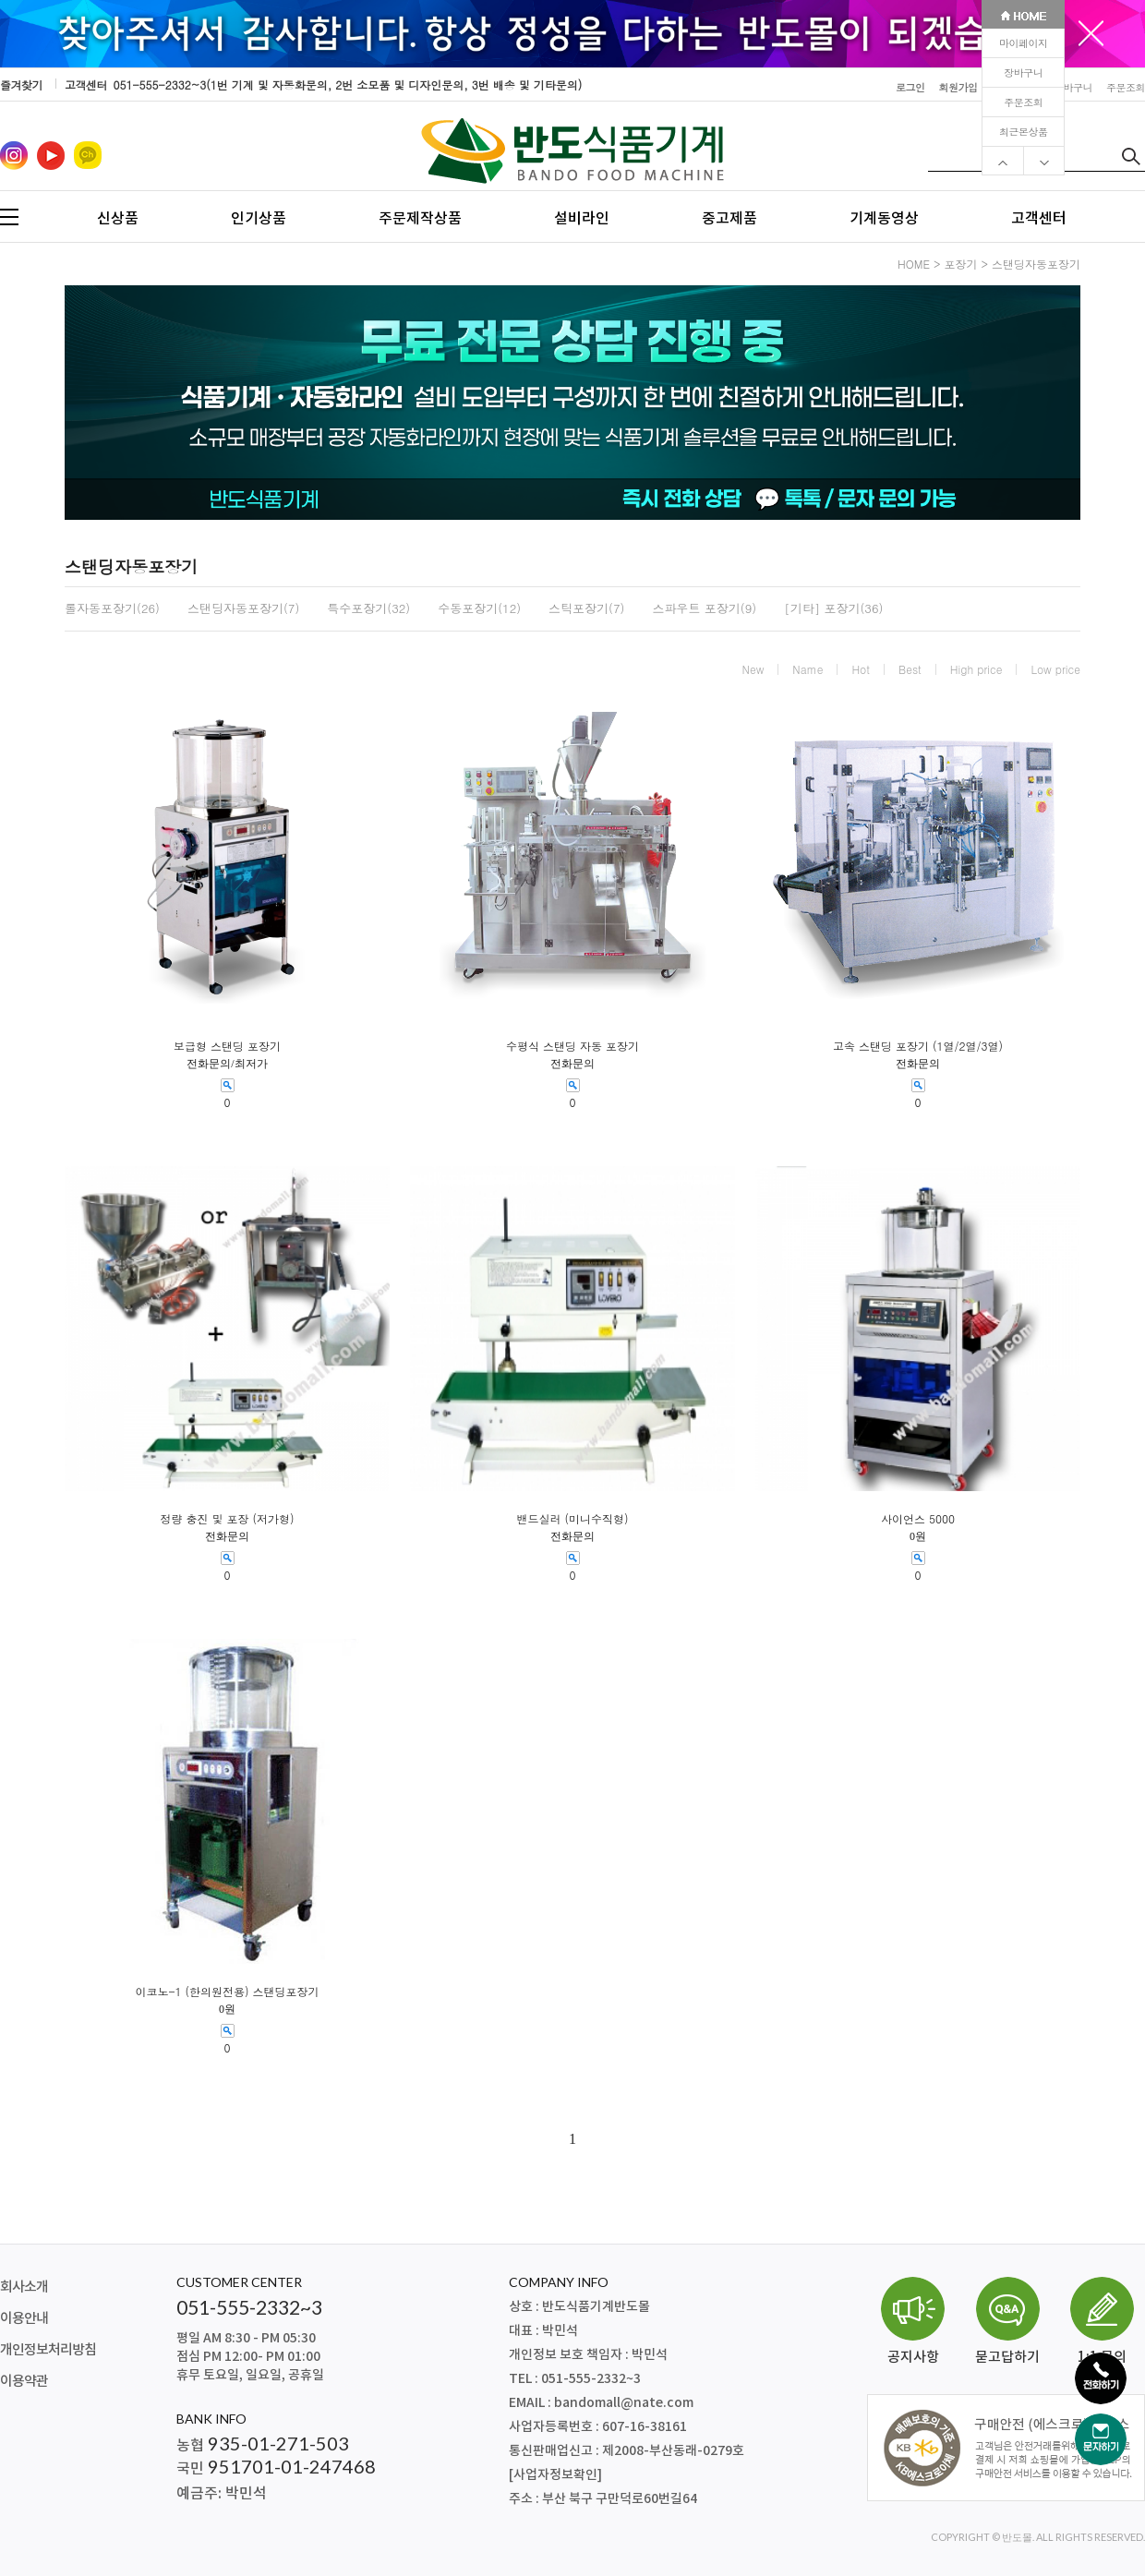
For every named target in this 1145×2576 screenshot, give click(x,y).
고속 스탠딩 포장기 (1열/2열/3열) (918, 1046)
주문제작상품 (420, 218)
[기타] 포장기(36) (833, 608)
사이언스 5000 (918, 1518)
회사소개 (24, 2287)
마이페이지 (1023, 43)
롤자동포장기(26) (112, 608)
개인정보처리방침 (48, 2350)
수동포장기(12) (479, 608)
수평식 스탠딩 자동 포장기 (572, 1046)
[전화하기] (1101, 2378)
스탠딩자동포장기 (1036, 263)
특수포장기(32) (368, 608)
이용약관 (24, 2381)
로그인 (910, 87)
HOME (914, 263)
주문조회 (1023, 102)
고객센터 (1039, 218)
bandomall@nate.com (623, 2403)
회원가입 (958, 87)
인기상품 (258, 218)
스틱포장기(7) (586, 608)
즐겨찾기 (21, 84)
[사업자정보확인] (555, 2475)
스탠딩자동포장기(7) (243, 608)
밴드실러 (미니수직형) (572, 1518)
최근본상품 (1023, 131)
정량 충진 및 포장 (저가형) (227, 1518)
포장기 (960, 263)
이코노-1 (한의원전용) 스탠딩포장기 (227, 1991)
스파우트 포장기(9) (704, 608)
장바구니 (1023, 72)
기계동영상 (884, 218)
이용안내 (24, 2319)
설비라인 (581, 218)
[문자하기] (1101, 2439)
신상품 (118, 218)
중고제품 (729, 218)
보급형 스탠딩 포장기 (227, 1046)
